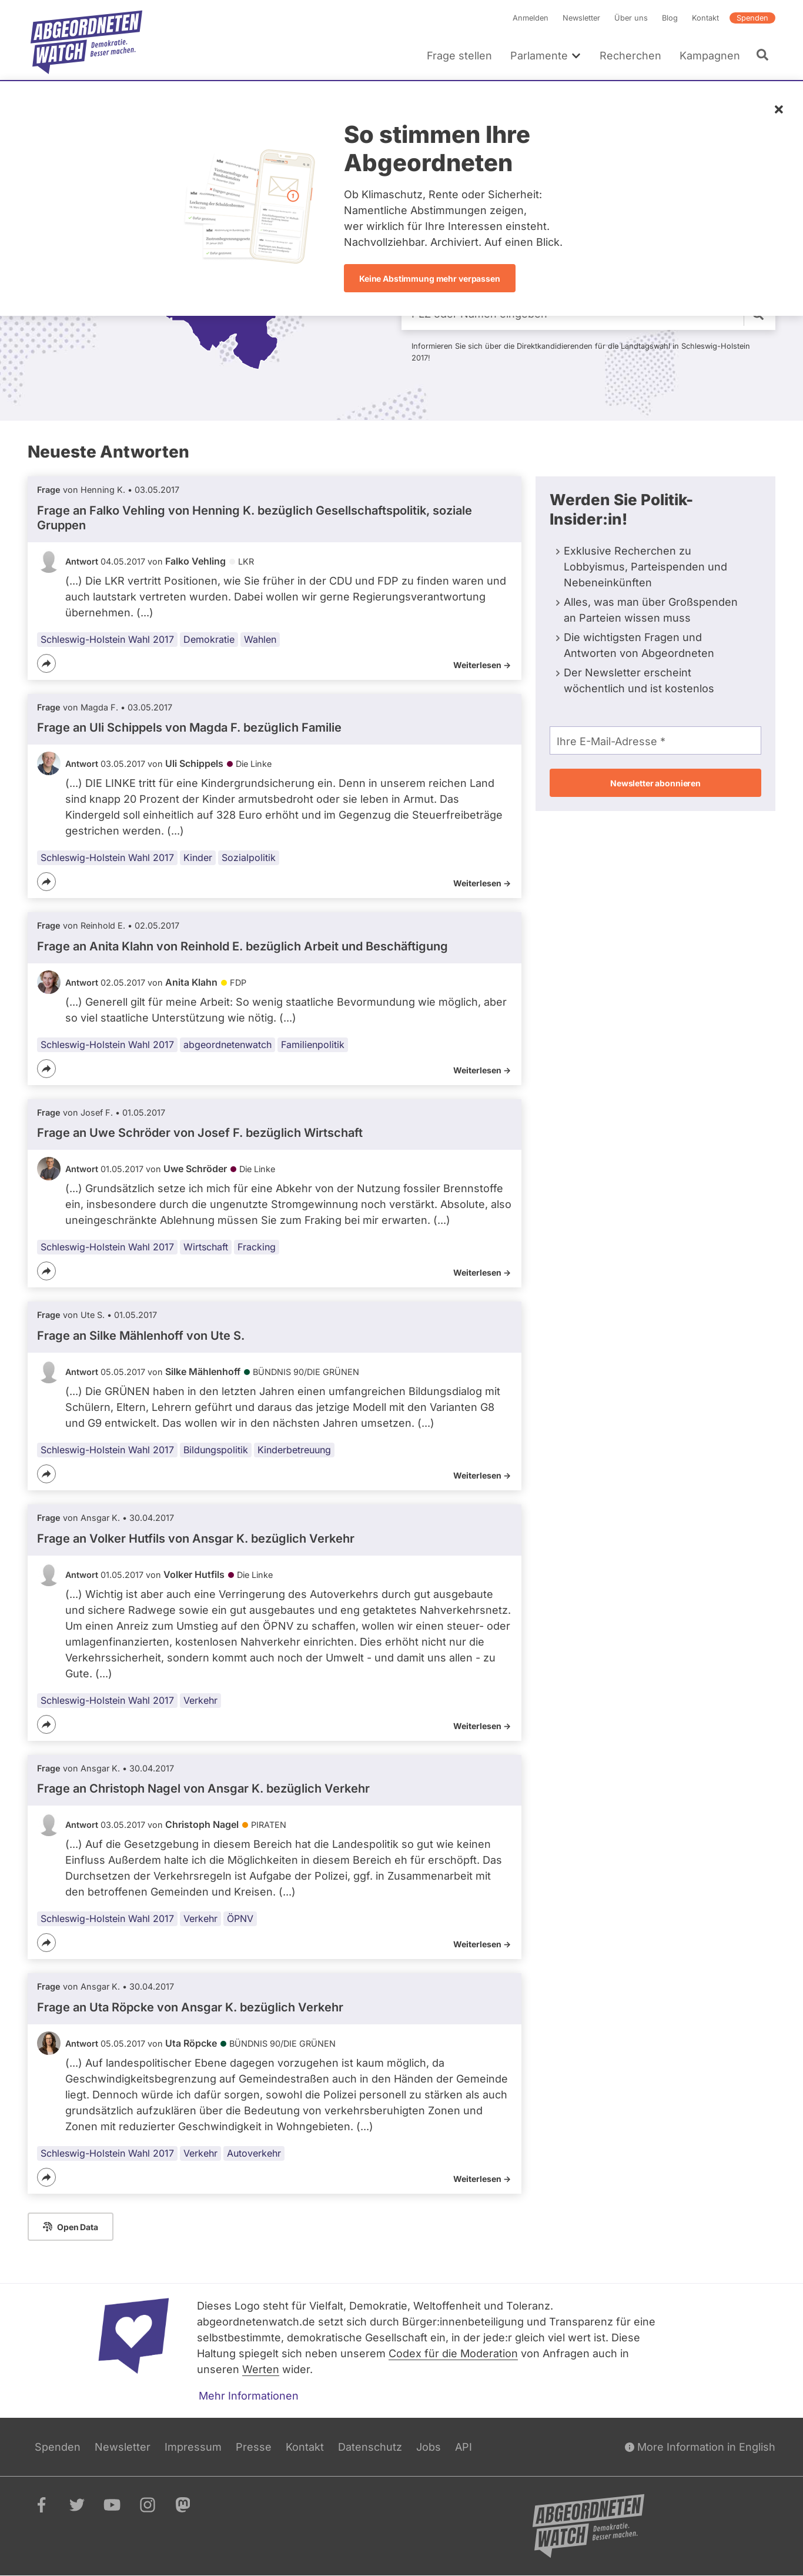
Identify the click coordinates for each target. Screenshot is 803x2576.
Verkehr (200, 1700)
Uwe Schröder (195, 1168)
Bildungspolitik (215, 1450)
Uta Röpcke (191, 2043)
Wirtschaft (205, 1247)
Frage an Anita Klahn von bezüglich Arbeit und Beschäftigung (242, 946)
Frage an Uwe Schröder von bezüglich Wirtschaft (200, 1133)
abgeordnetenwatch (227, 1044)
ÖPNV (240, 1918)
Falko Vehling (195, 561)
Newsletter (581, 18)
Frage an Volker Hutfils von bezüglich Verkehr (195, 1538)
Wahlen (260, 639)
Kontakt (705, 18)
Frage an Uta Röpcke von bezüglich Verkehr (190, 2007)
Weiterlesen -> (482, 665)
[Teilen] (46, 663)
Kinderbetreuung (294, 1450)
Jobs (428, 2447)
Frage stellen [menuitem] (459, 55)
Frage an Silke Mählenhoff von (141, 1336)
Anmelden (530, 18)
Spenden (752, 18)
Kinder (197, 857)
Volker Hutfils (194, 1574)
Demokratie (209, 639)
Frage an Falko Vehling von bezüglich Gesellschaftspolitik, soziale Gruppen (254, 517)
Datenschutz (370, 2447)
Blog (670, 18)
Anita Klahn (191, 982)
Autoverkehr (254, 2153)
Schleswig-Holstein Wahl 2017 (107, 639)
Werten (260, 2369)
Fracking (256, 1247)
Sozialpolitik (249, 857)
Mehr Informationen (249, 2396)
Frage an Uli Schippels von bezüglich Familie (189, 727)
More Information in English (700, 2447)
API (463, 2447)
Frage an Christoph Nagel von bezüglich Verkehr (203, 1788)
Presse (254, 2447)
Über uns (631, 18)
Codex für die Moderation (453, 2353)
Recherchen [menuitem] (630, 55)
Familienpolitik (312, 1044)
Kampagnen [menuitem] (710, 55)
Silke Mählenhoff (202, 1371)
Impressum (193, 2447)
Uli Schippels (194, 763)
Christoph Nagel (202, 1824)
